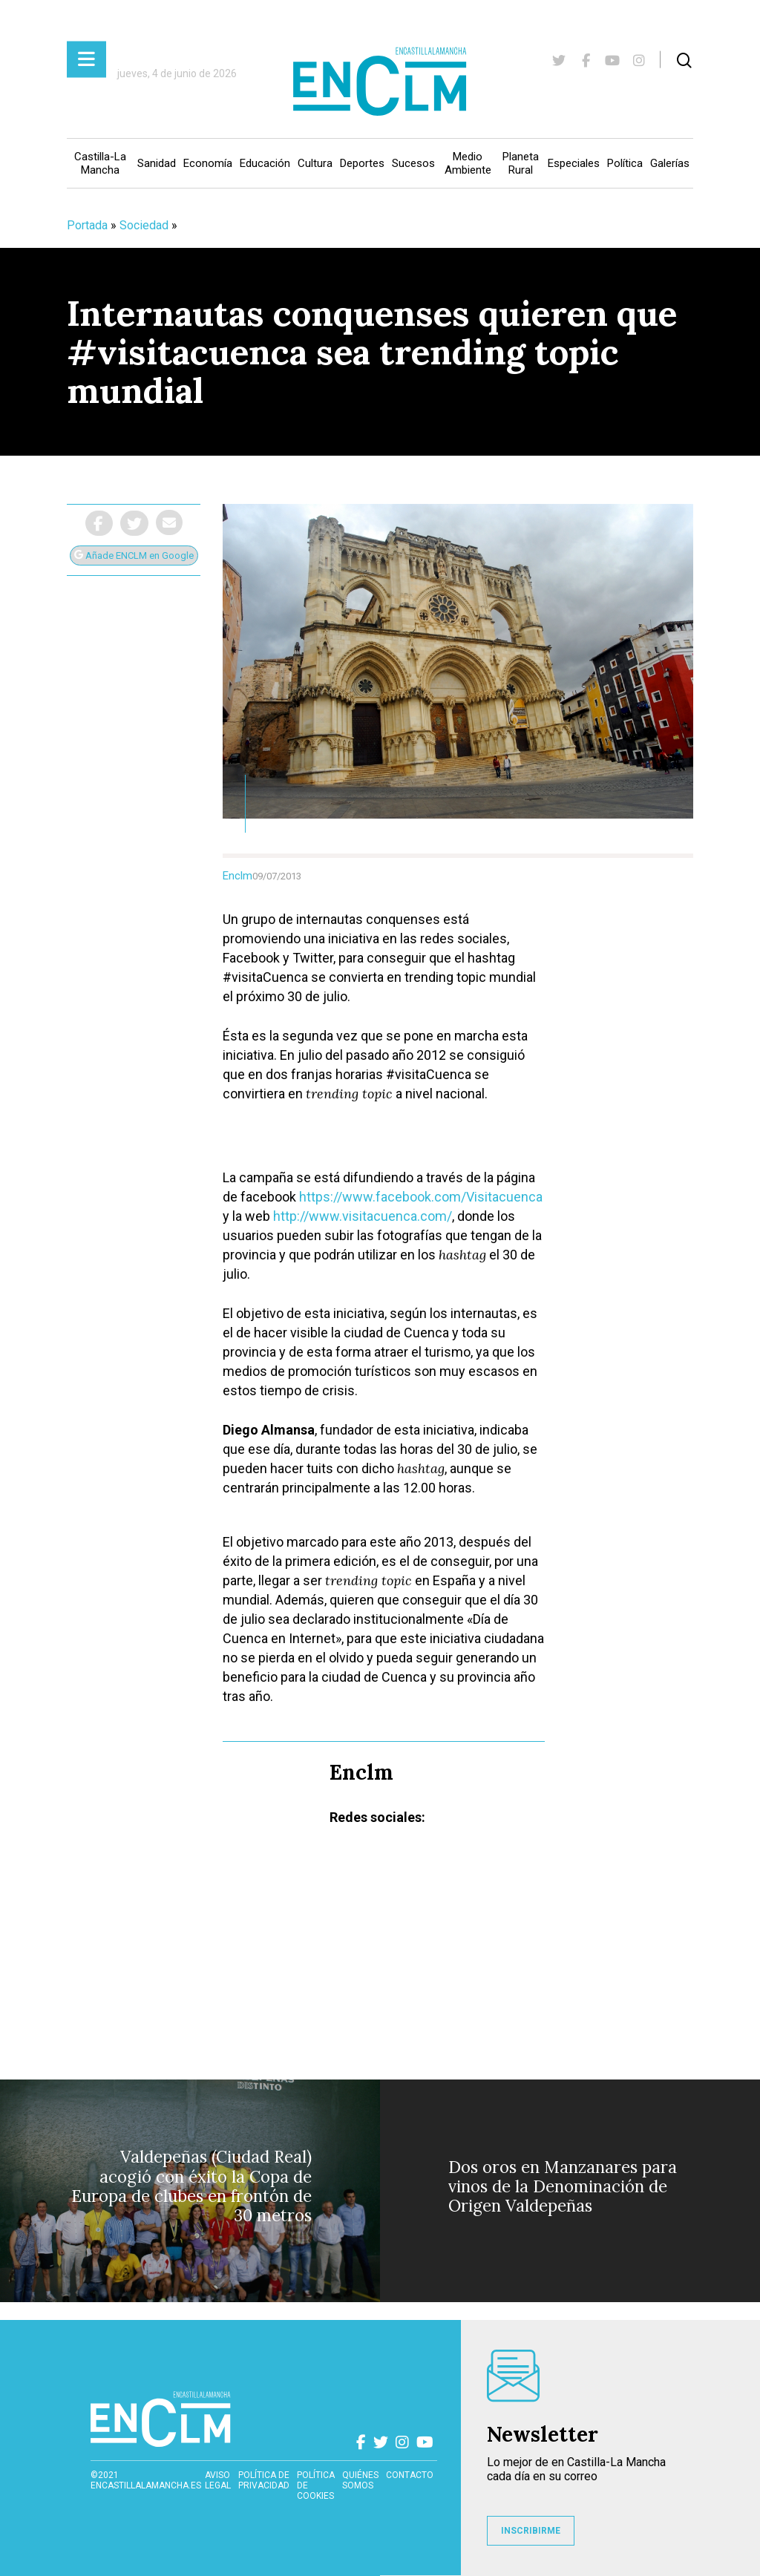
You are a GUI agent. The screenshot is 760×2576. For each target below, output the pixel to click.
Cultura (315, 163)
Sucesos (413, 163)
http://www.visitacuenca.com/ (362, 1216)
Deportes (362, 163)
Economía (207, 163)
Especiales (574, 163)
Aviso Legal (218, 2480)
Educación (265, 163)
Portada (87, 225)
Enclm (237, 875)
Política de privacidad (263, 2480)
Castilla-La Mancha (100, 163)
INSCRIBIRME (530, 2531)
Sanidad (156, 163)
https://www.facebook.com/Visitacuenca (421, 1197)
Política (625, 163)
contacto (409, 2475)
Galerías (669, 163)
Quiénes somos (360, 2480)
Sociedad (143, 225)
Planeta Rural (520, 163)
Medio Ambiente (468, 163)
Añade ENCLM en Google (134, 555)
